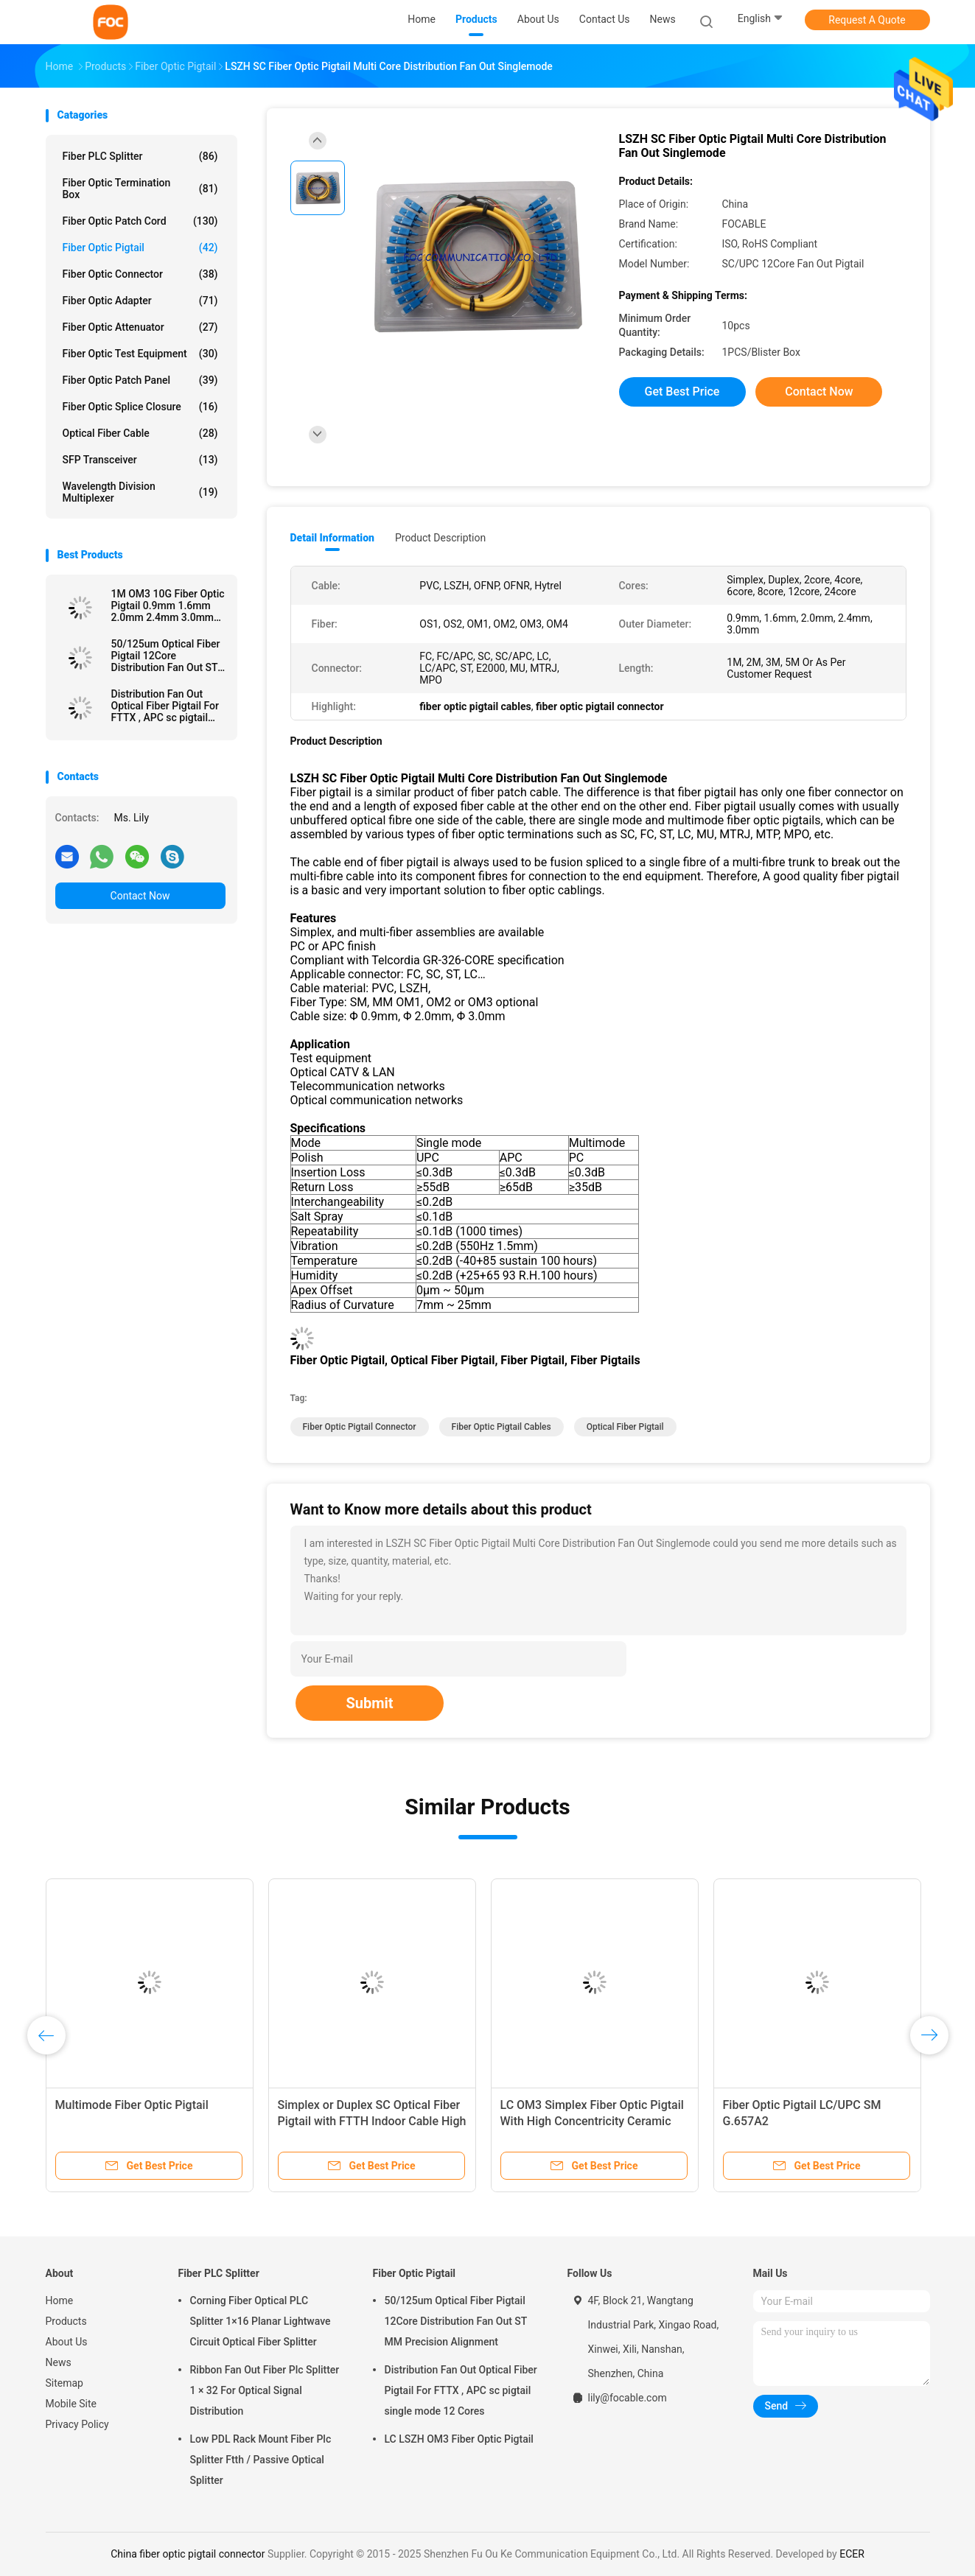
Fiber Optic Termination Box (140, 188)
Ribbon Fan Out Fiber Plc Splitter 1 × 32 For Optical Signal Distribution (265, 2390)
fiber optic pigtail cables (501, 1427)
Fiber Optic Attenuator (140, 327)
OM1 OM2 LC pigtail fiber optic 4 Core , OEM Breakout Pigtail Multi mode (667, 2121)
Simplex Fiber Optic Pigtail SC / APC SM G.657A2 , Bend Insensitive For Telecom (451, 2121)
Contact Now (140, 896)
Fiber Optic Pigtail (140, 247)
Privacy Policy (77, 2424)
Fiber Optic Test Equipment (140, 353)
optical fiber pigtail (625, 1427)
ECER (851, 2554)
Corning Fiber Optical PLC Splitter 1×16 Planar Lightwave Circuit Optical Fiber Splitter (260, 2321)
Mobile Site (71, 2404)
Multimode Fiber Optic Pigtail (895, 2105)
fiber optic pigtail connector (359, 1427)
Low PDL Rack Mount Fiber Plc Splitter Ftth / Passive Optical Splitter (261, 2459)
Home (60, 2300)
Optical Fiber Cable (140, 433)
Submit (369, 1703)
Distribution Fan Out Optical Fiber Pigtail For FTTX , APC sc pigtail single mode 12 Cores (165, 705)
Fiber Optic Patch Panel (140, 380)
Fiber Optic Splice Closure (140, 406)
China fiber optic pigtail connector (188, 2554)
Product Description (440, 538)
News (58, 2362)
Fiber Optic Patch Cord (140, 221)
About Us (67, 2342)
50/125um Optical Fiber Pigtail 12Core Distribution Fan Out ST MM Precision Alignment (168, 655)
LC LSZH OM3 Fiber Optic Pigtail (459, 2439)
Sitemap (64, 2383)
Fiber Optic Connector (140, 274)
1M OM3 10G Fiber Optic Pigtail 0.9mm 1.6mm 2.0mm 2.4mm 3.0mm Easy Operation (168, 605)
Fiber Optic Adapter (140, 300)
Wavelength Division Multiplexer (140, 492)
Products (66, 2321)
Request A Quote (866, 20)
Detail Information (332, 538)
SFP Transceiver (140, 459)
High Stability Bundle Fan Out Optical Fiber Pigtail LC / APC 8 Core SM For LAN (216, 2121)
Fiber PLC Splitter (140, 156)
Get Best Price (682, 392)
